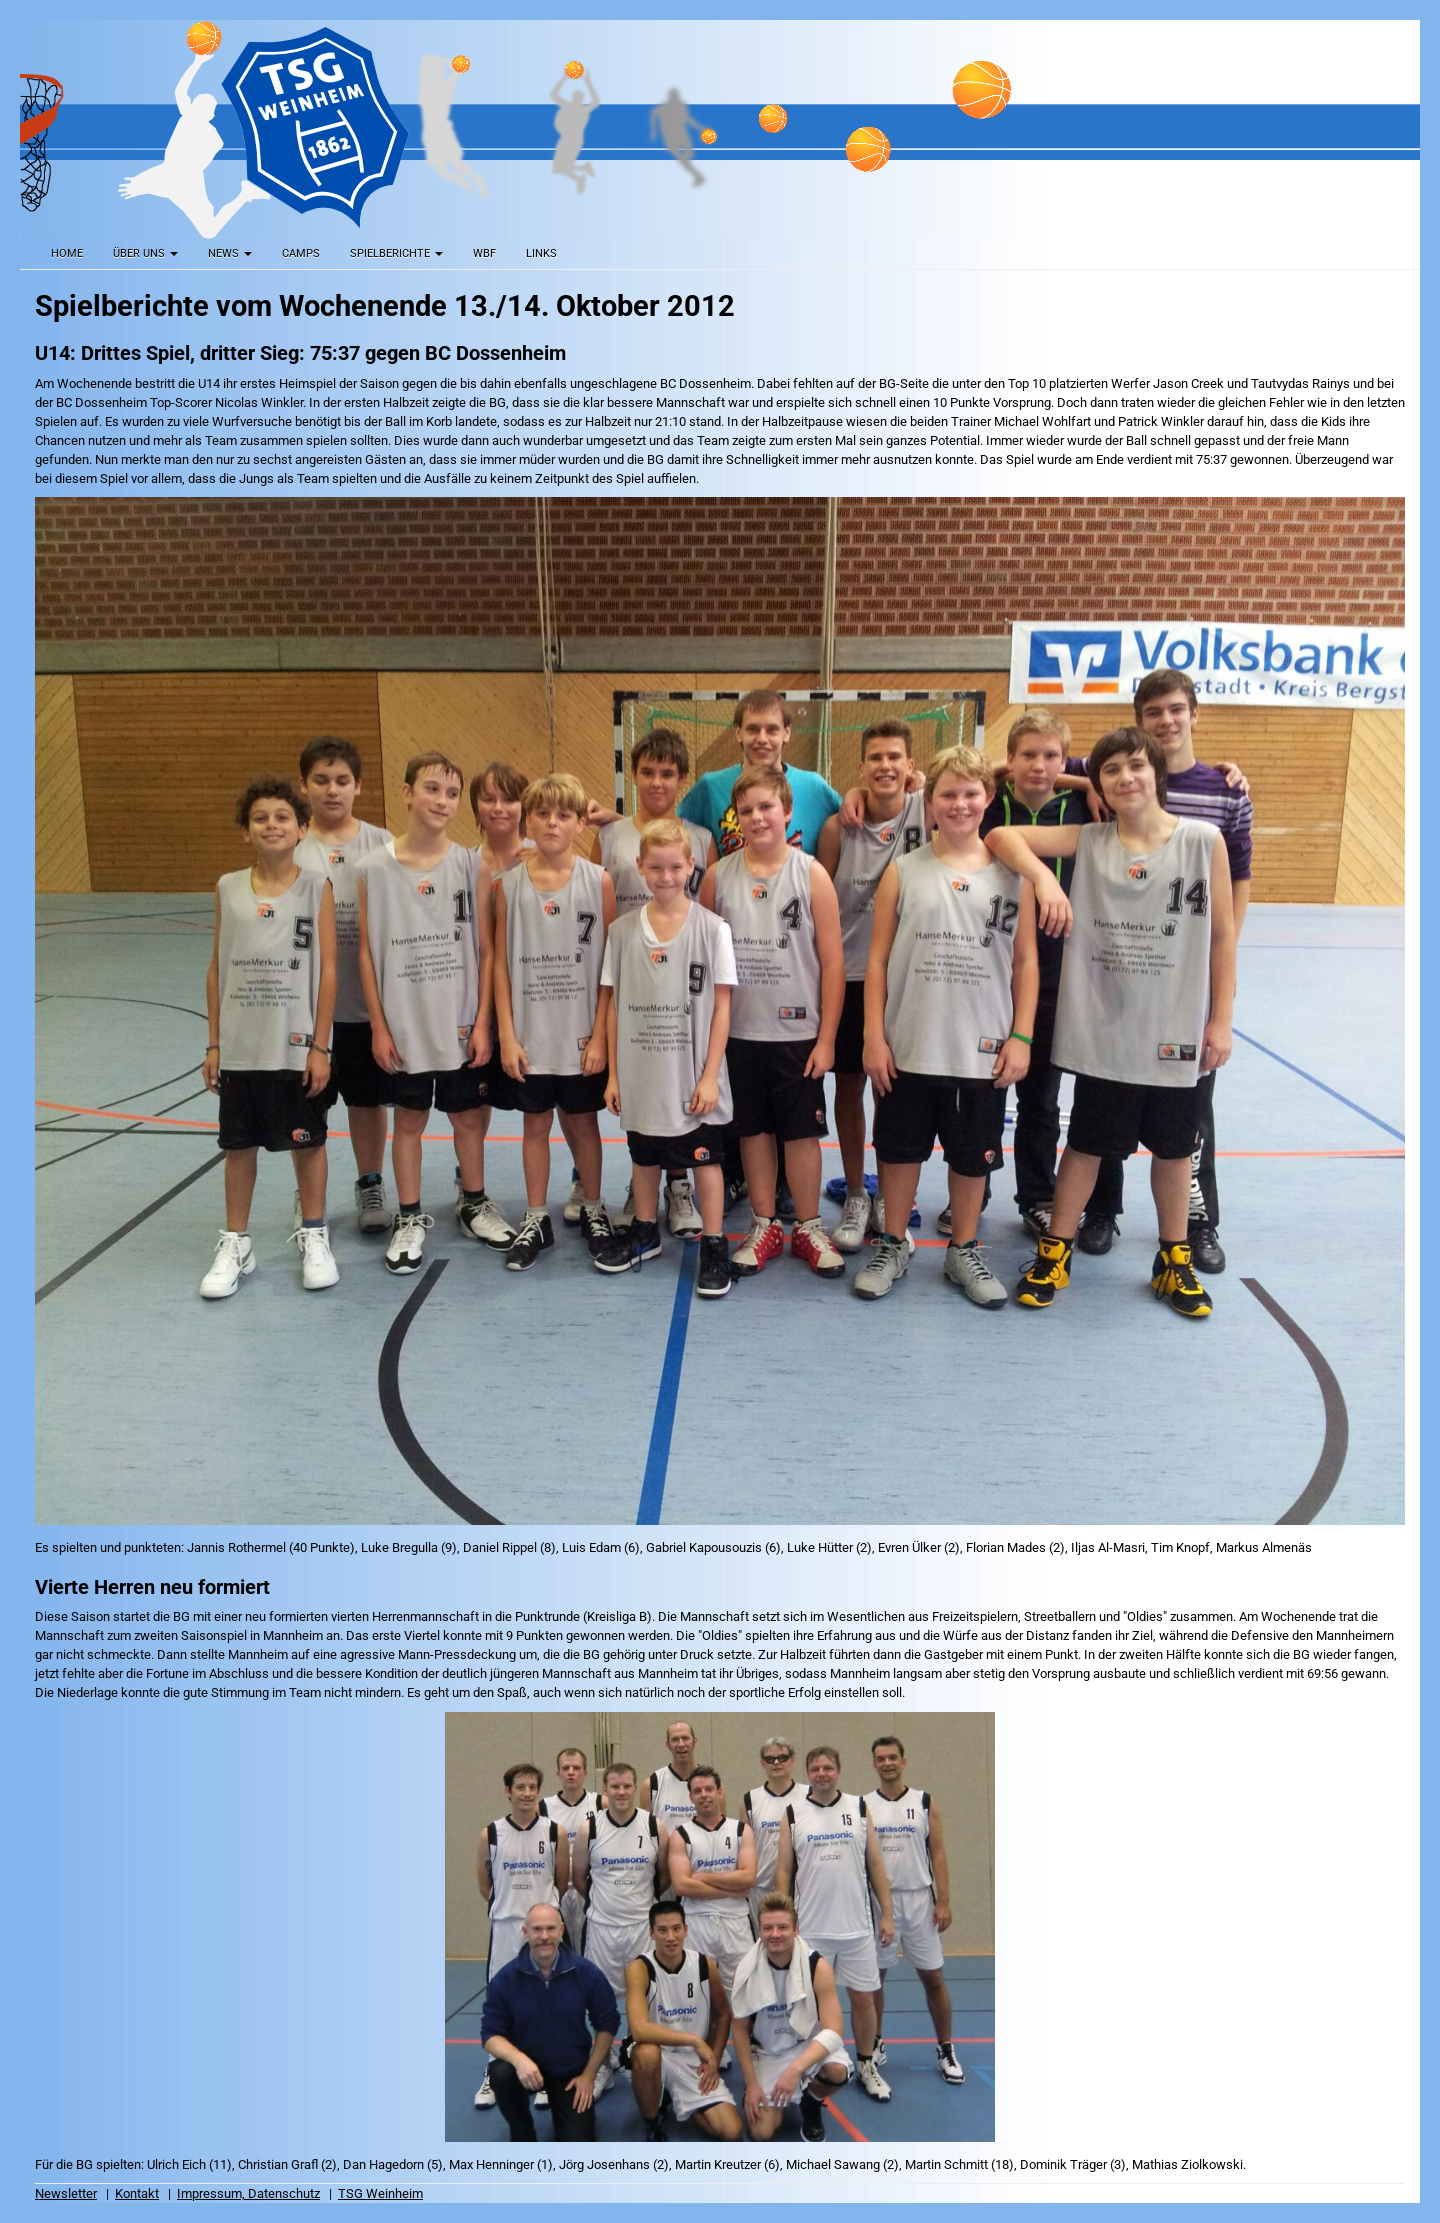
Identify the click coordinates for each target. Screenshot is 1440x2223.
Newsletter (66, 2193)
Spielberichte (396, 253)
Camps (301, 253)
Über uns (145, 253)
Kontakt (137, 2193)
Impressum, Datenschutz (248, 2193)
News (230, 253)
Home (67, 253)
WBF (484, 253)
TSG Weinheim (380, 2193)
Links (541, 253)
